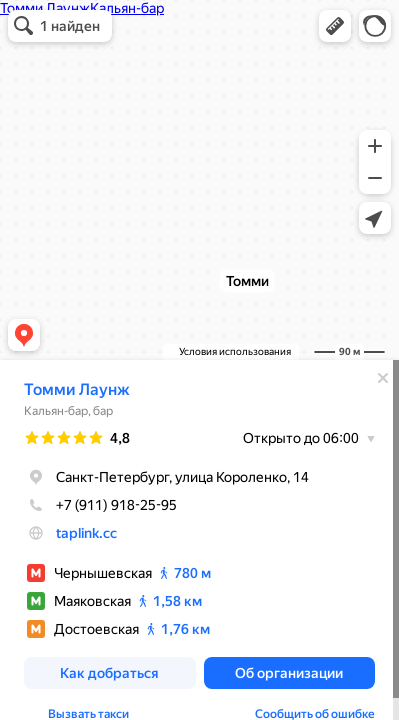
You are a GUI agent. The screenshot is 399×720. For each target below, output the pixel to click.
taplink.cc (86, 533)
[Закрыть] (383, 378)
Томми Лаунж (77, 389)
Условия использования (235, 351)
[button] (335, 26)
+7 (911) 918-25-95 (100, 505)
